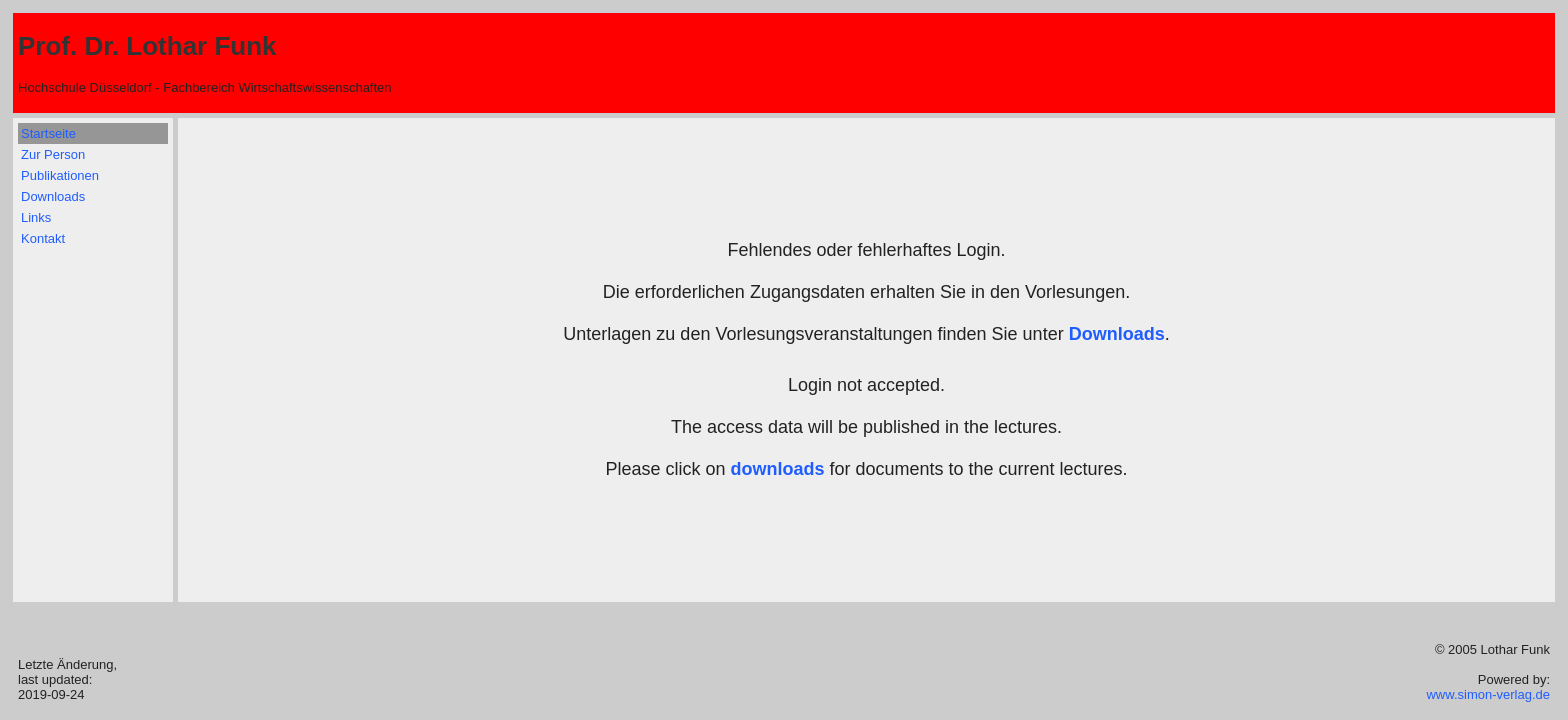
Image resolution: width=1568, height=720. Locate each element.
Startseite (48, 133)
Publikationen (60, 175)
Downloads (53, 196)
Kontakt (43, 238)
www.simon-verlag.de (1488, 694)
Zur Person (53, 154)
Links (36, 217)
